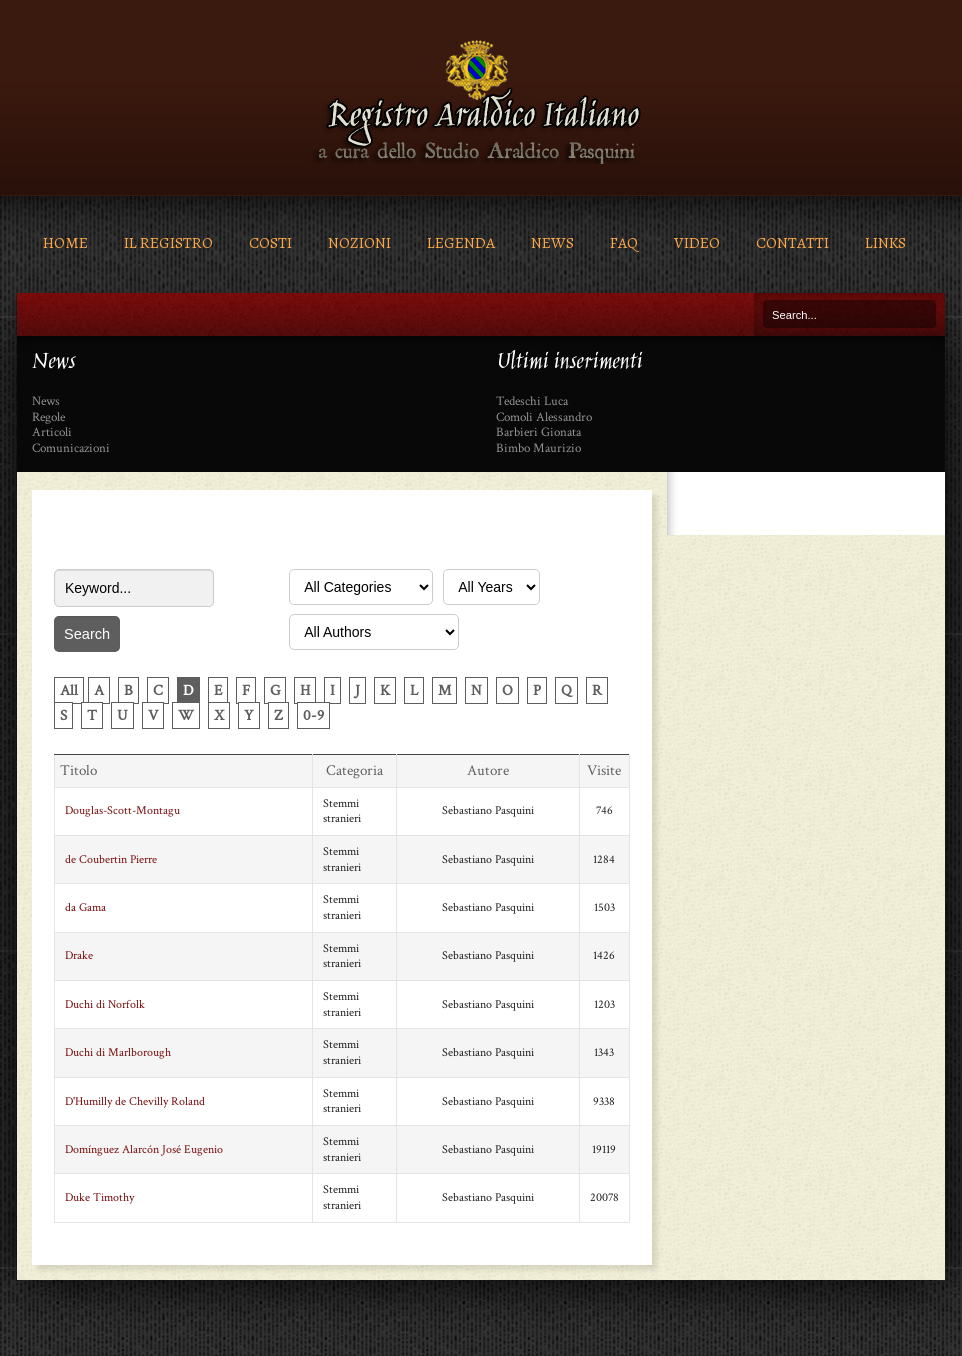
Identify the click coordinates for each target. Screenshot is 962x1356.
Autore (488, 770)
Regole (48, 418)
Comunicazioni (71, 449)
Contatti (792, 242)
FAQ (624, 242)
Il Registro (168, 242)
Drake (79, 955)
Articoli (52, 433)
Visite (604, 770)
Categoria (354, 770)
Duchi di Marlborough (118, 1052)
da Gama (85, 907)
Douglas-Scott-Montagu (122, 810)
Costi (270, 242)
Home (65, 242)
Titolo (78, 770)
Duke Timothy (99, 1197)
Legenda (461, 242)
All (69, 690)
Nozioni (359, 242)
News (552, 242)
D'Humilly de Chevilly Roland (135, 1101)
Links (885, 242)
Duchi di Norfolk (105, 1004)
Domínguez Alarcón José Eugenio (144, 1149)
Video (697, 242)
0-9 (313, 715)
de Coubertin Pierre (111, 859)
